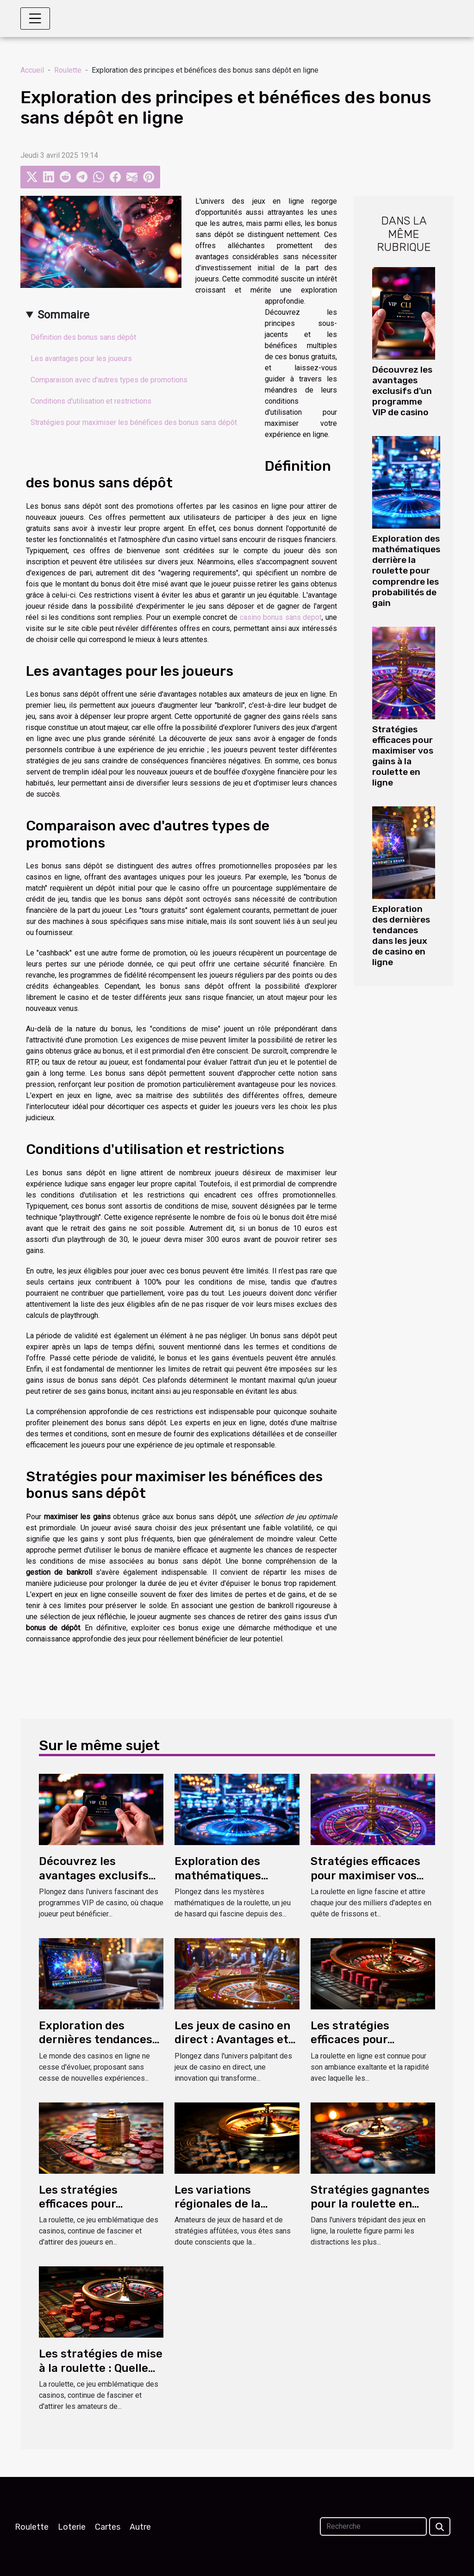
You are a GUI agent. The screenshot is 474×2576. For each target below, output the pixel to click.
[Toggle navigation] (35, 18)
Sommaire (63, 314)
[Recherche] (373, 2526)
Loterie (72, 2527)
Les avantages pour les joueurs (81, 358)
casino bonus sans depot (281, 617)
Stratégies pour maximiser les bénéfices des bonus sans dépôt (134, 422)
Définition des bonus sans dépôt (83, 337)
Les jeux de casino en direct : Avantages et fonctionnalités (232, 2039)
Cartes (107, 2527)
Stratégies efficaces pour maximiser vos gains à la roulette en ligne (402, 756)
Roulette (67, 70)
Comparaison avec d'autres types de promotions (109, 379)
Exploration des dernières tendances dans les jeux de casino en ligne (401, 935)
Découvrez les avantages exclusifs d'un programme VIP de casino (402, 391)
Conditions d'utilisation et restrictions (91, 401)
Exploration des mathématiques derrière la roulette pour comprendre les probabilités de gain (406, 570)
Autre (140, 2527)
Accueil (32, 70)
